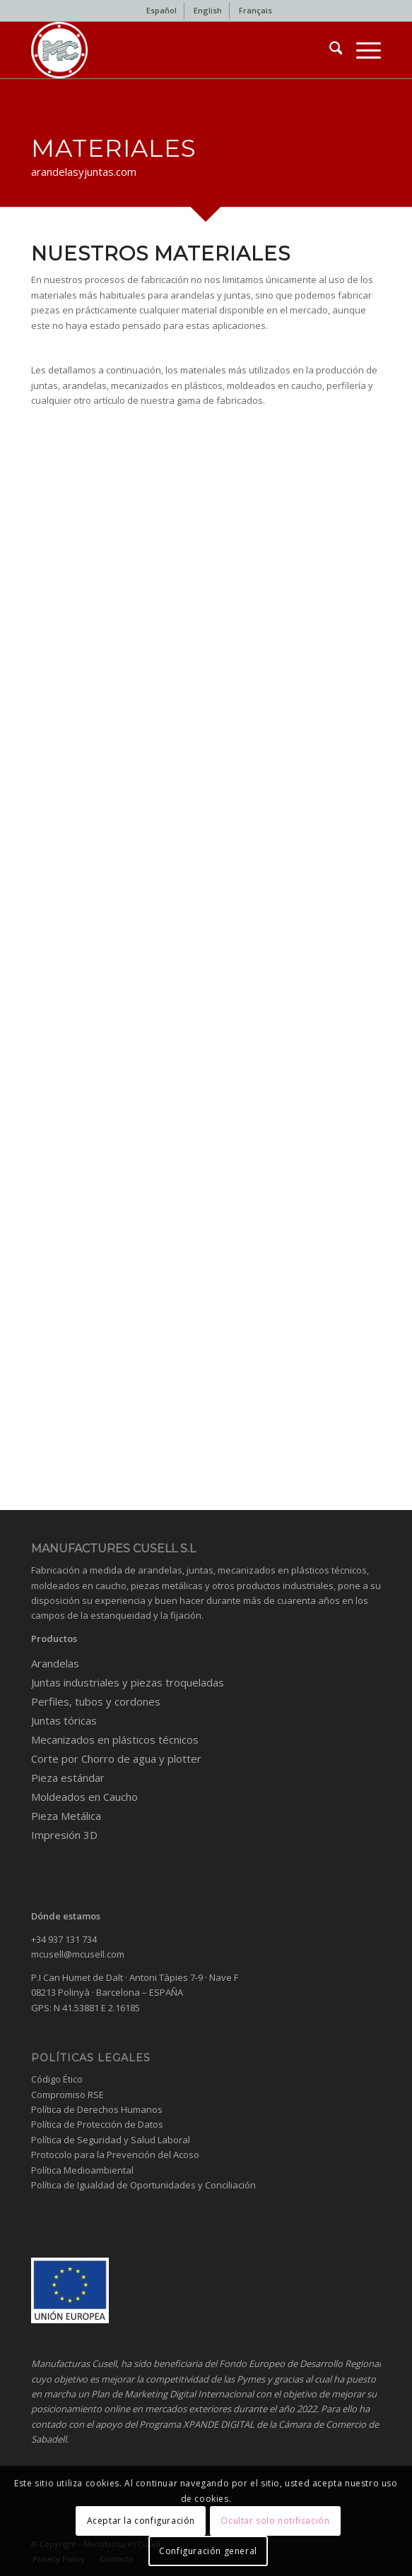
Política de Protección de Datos (97, 2124)
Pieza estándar (68, 1778)
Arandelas (55, 1663)
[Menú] (361, 50)
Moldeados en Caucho (84, 1797)
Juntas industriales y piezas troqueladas (127, 1682)
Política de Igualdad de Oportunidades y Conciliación (143, 2185)
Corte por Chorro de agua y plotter (116, 1758)
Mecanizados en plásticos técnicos (115, 1739)
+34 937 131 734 (64, 1939)
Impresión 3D (64, 1835)
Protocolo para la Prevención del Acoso (115, 2154)
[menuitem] (161, 10)
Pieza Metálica (66, 1816)
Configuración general (208, 2551)
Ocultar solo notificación (274, 2521)
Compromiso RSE (67, 2094)
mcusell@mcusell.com (77, 1954)
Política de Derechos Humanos (97, 2109)
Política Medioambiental (82, 2170)
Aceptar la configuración (141, 2521)
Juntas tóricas (64, 1720)
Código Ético (57, 2079)
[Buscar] (329, 50)
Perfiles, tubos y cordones (95, 1701)
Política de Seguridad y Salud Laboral (110, 2139)
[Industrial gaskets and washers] (171, 50)
